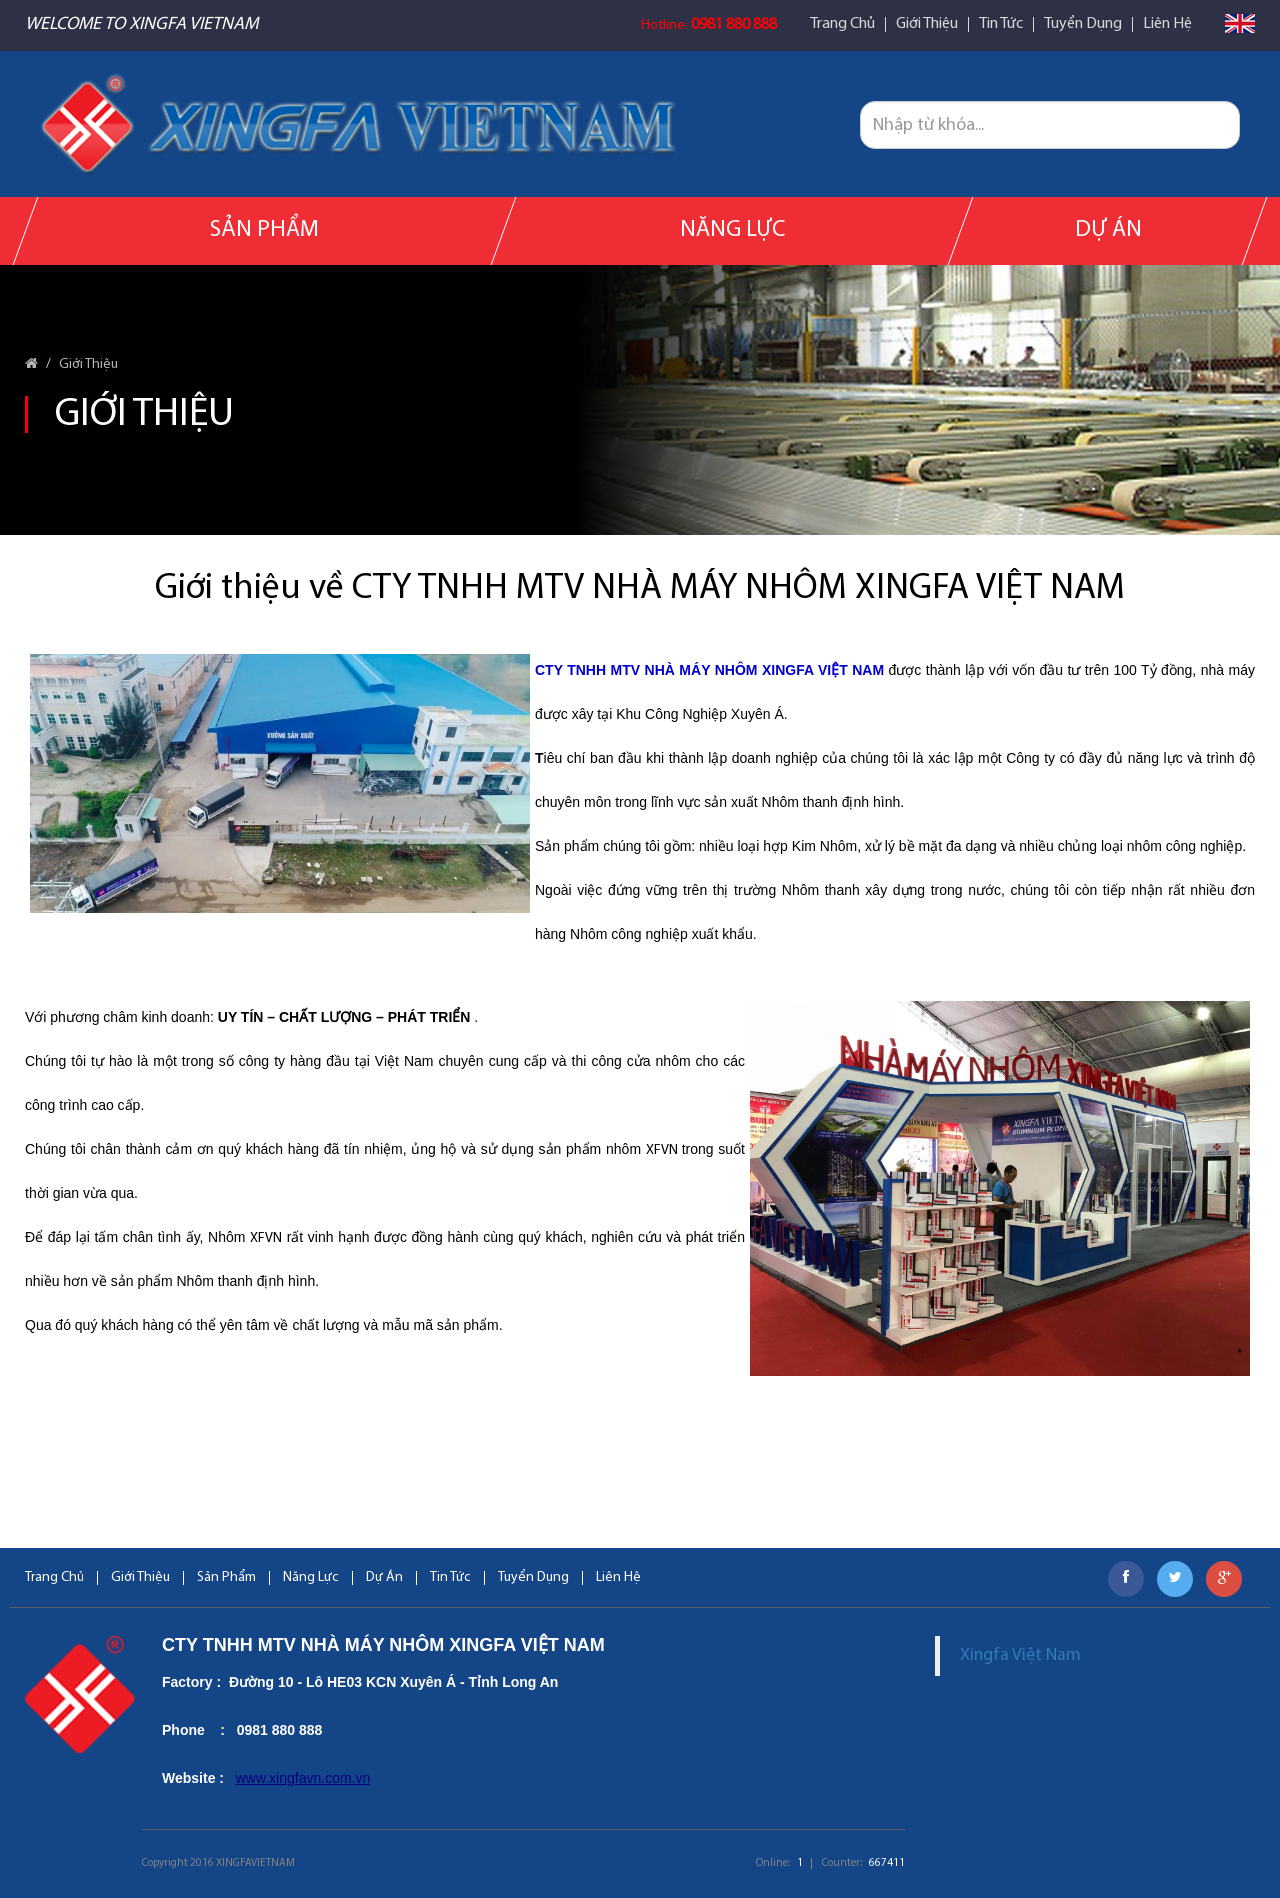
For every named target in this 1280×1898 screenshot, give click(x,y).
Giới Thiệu (927, 24)
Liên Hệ (1167, 24)
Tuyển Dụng (1083, 24)
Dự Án (1107, 230)
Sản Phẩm (264, 230)
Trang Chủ (842, 24)
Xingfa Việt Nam (1020, 1655)
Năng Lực (732, 230)
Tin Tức (1001, 24)
